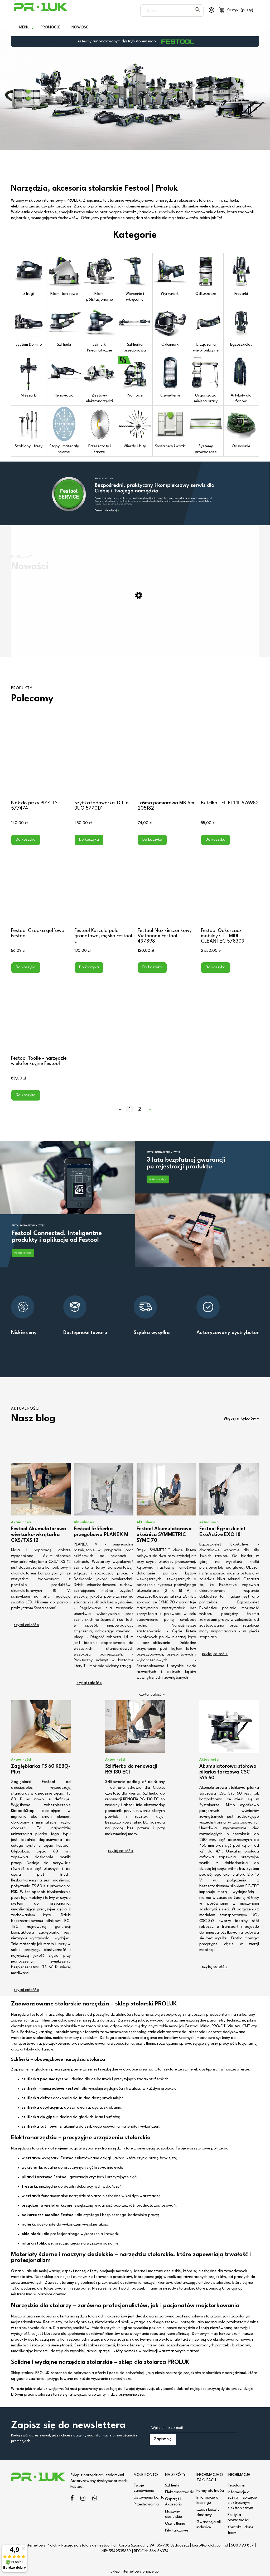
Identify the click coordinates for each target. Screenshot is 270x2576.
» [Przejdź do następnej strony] (149, 1109)
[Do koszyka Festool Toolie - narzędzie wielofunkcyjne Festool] (25, 1095)
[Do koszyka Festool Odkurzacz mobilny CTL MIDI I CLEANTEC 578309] (215, 967)
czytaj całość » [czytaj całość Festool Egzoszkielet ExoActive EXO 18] (215, 1654)
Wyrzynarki (170, 275)
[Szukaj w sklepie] (167, 10)
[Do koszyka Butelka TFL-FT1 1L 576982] (215, 840)
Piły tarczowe (176, 2531)
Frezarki (241, 275)
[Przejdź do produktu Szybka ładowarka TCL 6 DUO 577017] (103, 758)
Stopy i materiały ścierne (63, 430)
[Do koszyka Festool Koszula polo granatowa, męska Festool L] (89, 967)
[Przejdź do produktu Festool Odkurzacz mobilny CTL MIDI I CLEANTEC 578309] (230, 886)
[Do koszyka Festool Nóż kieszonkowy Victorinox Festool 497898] (152, 967)
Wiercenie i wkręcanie (134, 278)
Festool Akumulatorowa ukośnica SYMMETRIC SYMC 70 (164, 1535)
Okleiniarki (170, 326)
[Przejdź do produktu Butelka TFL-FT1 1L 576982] (230, 758)
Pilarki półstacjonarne (99, 278)
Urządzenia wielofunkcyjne (205, 329)
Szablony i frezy (28, 427)
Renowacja (63, 377)
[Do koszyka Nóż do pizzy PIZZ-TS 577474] (25, 840)
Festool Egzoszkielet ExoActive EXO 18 (222, 1532)
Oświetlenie (170, 377)
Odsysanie (241, 427)
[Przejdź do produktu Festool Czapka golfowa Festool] (40, 886)
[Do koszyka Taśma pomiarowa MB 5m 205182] (152, 840)
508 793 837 (242, 2546)
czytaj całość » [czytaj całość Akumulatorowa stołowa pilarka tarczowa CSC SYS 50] (215, 1967)
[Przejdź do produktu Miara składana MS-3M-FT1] (135, 639)
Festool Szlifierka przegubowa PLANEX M (101, 1532)
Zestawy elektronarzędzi (99, 379)
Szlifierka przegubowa (134, 329)
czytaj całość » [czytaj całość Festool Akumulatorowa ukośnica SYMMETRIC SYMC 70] (152, 1695)
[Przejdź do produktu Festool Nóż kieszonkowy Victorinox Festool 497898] (167, 886)
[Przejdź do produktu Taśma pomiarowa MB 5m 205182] (167, 758)
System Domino (28, 326)
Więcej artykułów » (241, 1419)
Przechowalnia (146, 2504)
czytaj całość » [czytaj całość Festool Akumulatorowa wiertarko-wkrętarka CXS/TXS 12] (26, 1625)
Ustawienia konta (149, 2498)
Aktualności (21, 1522)
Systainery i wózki (170, 427)
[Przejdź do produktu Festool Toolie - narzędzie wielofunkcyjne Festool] (40, 1014)
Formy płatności (210, 2491)
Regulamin (236, 2486)
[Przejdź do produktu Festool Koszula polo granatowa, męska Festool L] (103, 886)
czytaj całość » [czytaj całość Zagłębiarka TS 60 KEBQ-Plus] (26, 1990)
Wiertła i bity (134, 427)
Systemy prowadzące (205, 430)
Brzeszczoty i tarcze (99, 430)
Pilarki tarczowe (63, 275)
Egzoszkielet (241, 326)
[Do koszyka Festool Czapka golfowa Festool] (25, 967)
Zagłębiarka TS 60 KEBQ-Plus (40, 1769)
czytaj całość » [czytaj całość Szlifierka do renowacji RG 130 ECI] (120, 1851)
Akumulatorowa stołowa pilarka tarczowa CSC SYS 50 (228, 1772)
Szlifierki (63, 326)
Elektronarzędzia (179, 2492)
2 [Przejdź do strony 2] (139, 1109)
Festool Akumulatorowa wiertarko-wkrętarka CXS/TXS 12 (38, 1535)
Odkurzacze (205, 275)
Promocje (134, 377)
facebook (72, 2499)
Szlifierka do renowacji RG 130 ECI (131, 1769)
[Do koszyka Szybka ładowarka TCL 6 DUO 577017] (89, 840)
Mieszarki (28, 377)
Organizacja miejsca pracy (205, 379)
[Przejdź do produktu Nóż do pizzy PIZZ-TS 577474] (40, 758)
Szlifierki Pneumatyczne (99, 329)
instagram (82, 2499)
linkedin (94, 2499)
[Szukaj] (197, 10)
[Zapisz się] (163, 2439)
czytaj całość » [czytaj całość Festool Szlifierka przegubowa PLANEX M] (89, 1683)
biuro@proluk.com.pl (210, 2546)
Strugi (28, 275)
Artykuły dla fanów (241, 379)
